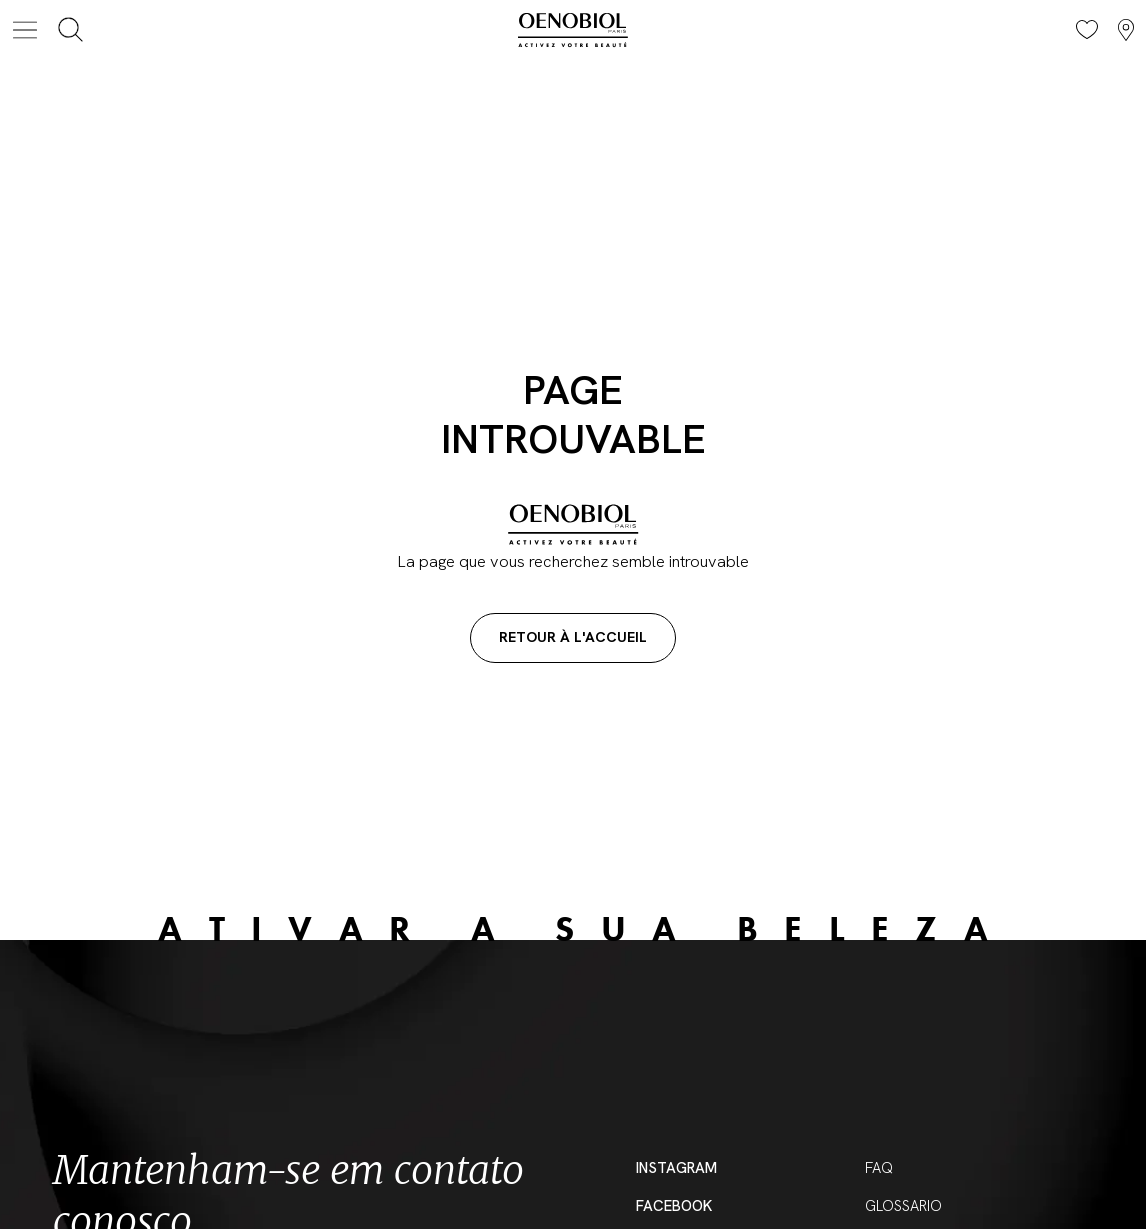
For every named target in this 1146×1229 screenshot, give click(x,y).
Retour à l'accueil (573, 637)
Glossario (903, 1206)
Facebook (674, 1206)
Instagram (676, 1168)
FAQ (879, 1168)
